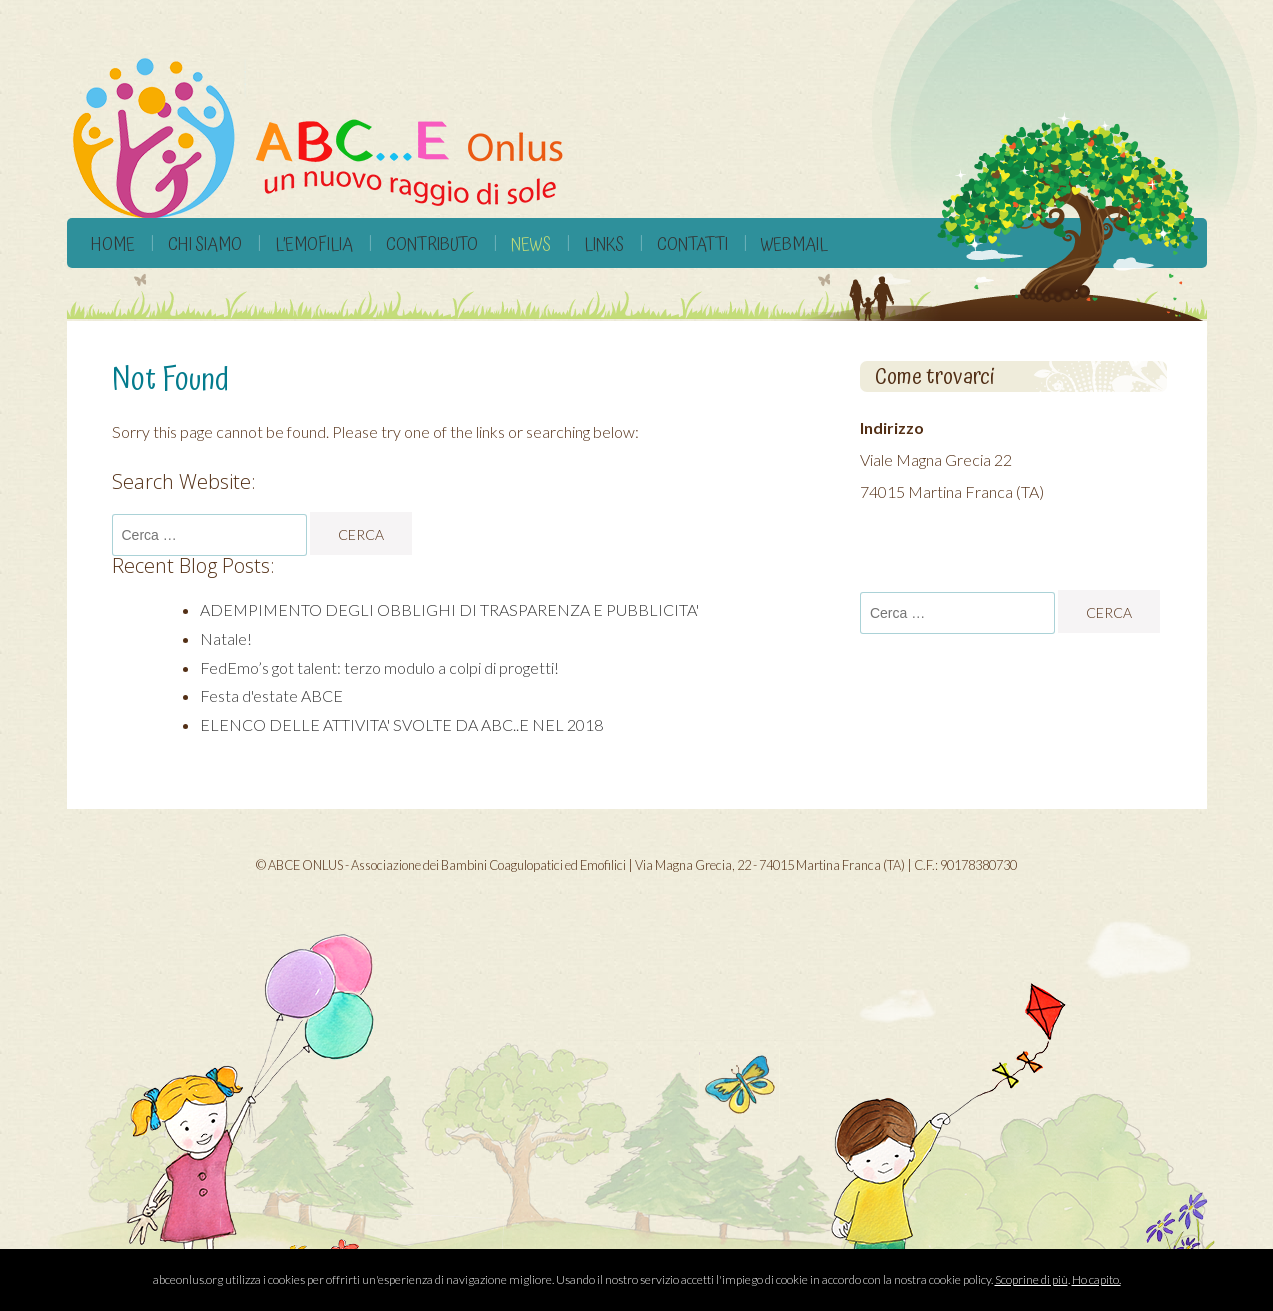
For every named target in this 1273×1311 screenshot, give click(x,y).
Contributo (432, 244)
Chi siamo (205, 244)
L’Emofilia (314, 244)
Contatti (692, 244)
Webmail (794, 244)
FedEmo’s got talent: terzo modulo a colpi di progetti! (379, 667)
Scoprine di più (1031, 1279)
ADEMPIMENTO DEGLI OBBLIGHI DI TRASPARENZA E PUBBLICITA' (449, 609)
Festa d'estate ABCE (271, 695)
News (531, 244)
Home (113, 244)
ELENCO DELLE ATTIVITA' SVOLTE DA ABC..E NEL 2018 (401, 724)
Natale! (226, 638)
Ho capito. (1096, 1279)
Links (604, 244)
